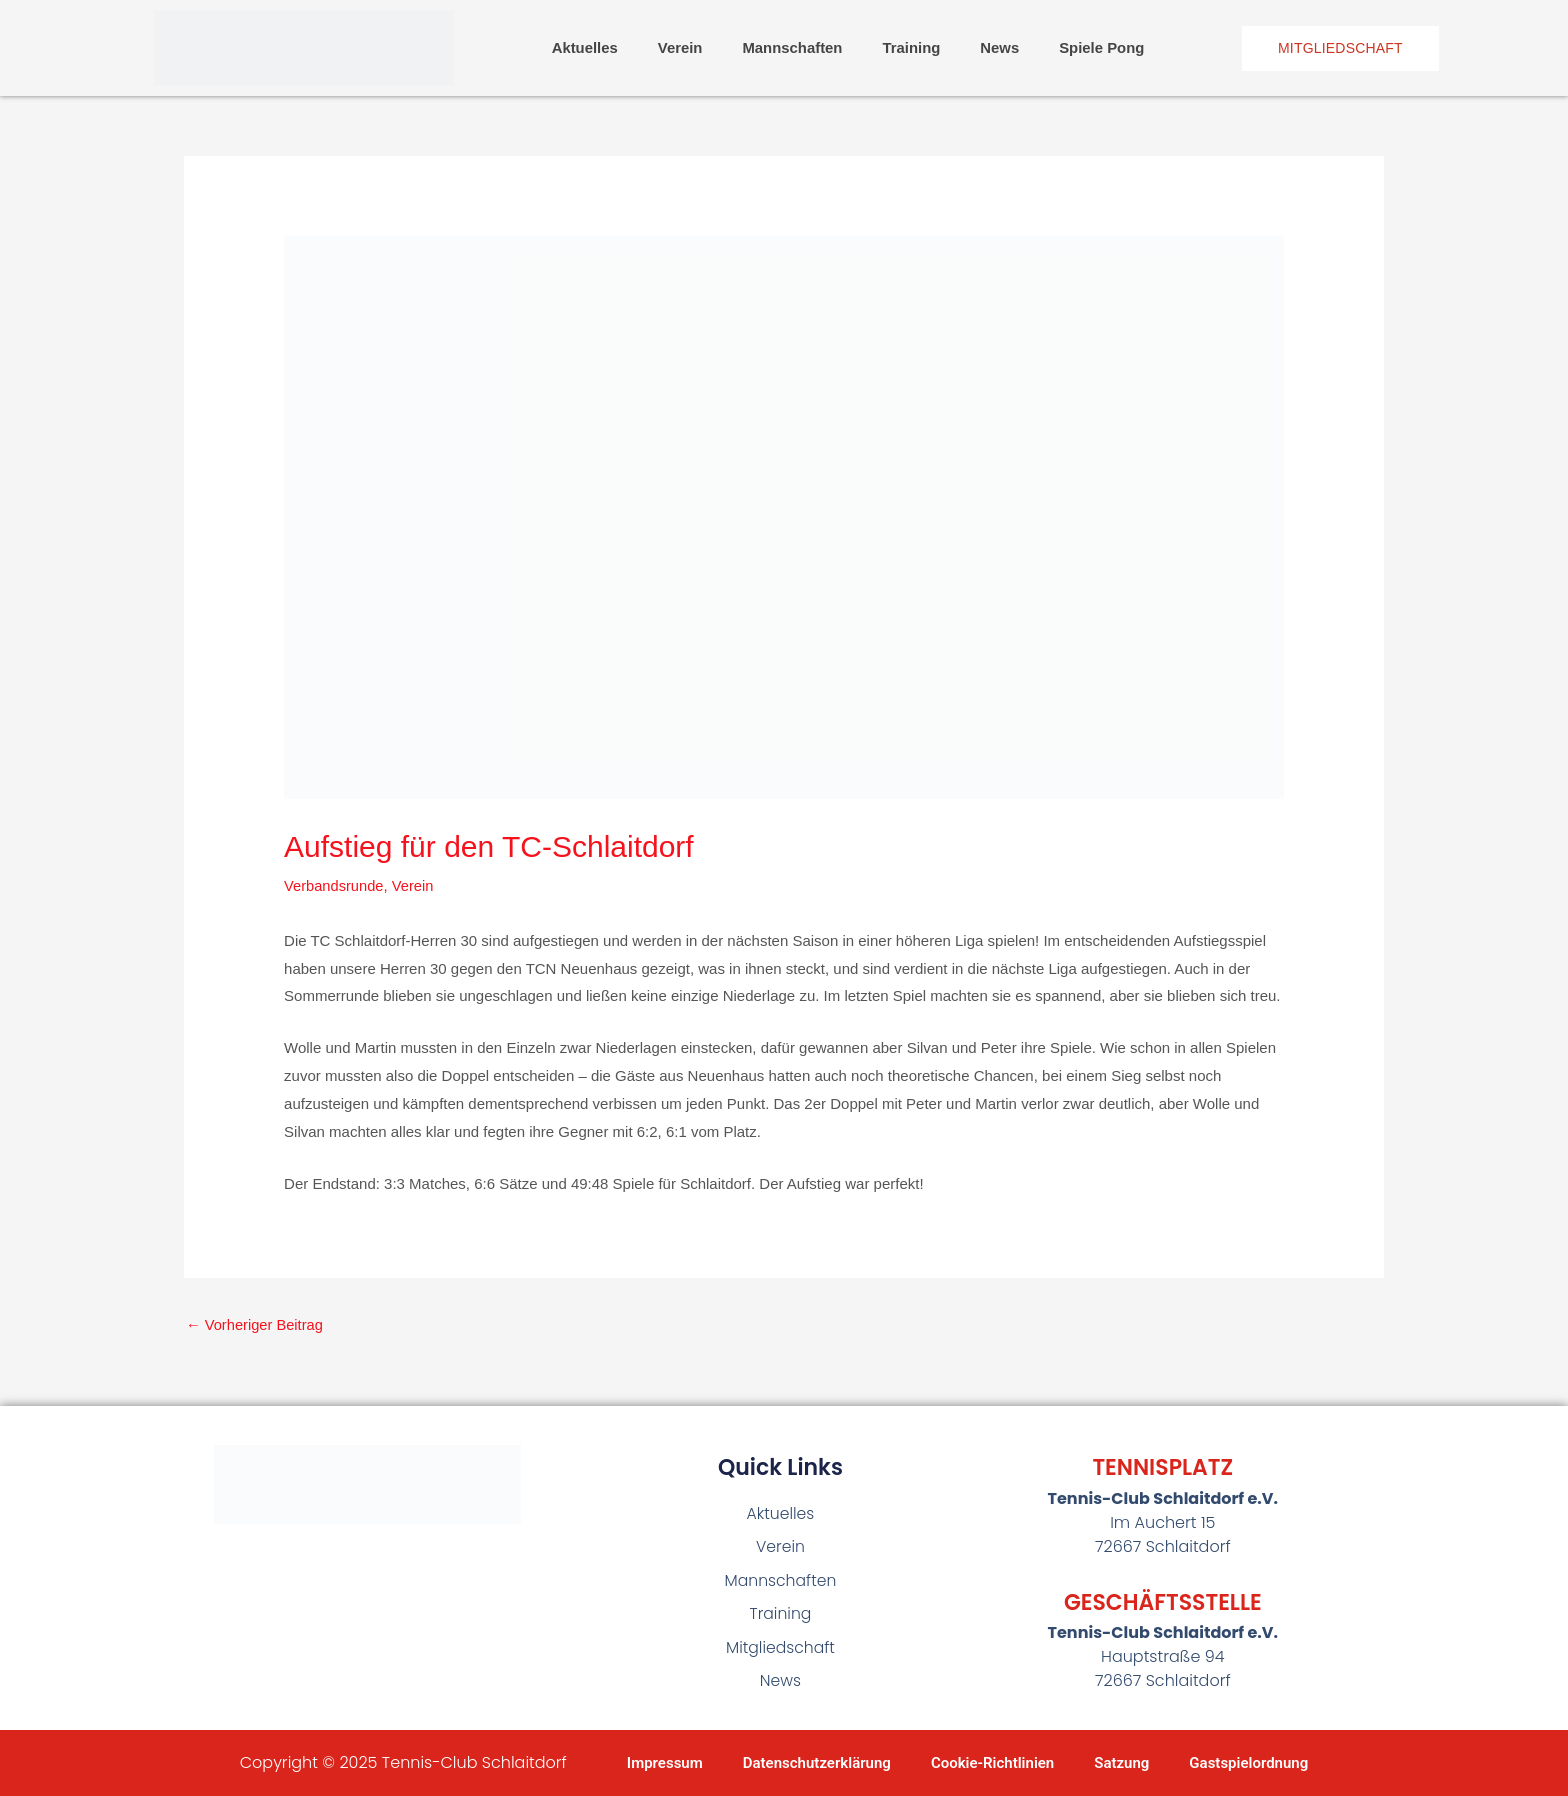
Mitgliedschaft (781, 1649)
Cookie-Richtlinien (992, 1763)
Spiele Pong (1103, 47)
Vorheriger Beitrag (256, 1324)
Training (912, 47)
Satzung (1121, 1763)
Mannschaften (792, 47)
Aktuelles (583, 47)
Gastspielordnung (1248, 1763)
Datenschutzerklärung (817, 1763)
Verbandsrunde (335, 885)
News (1000, 47)
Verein (679, 47)
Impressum (665, 1763)
